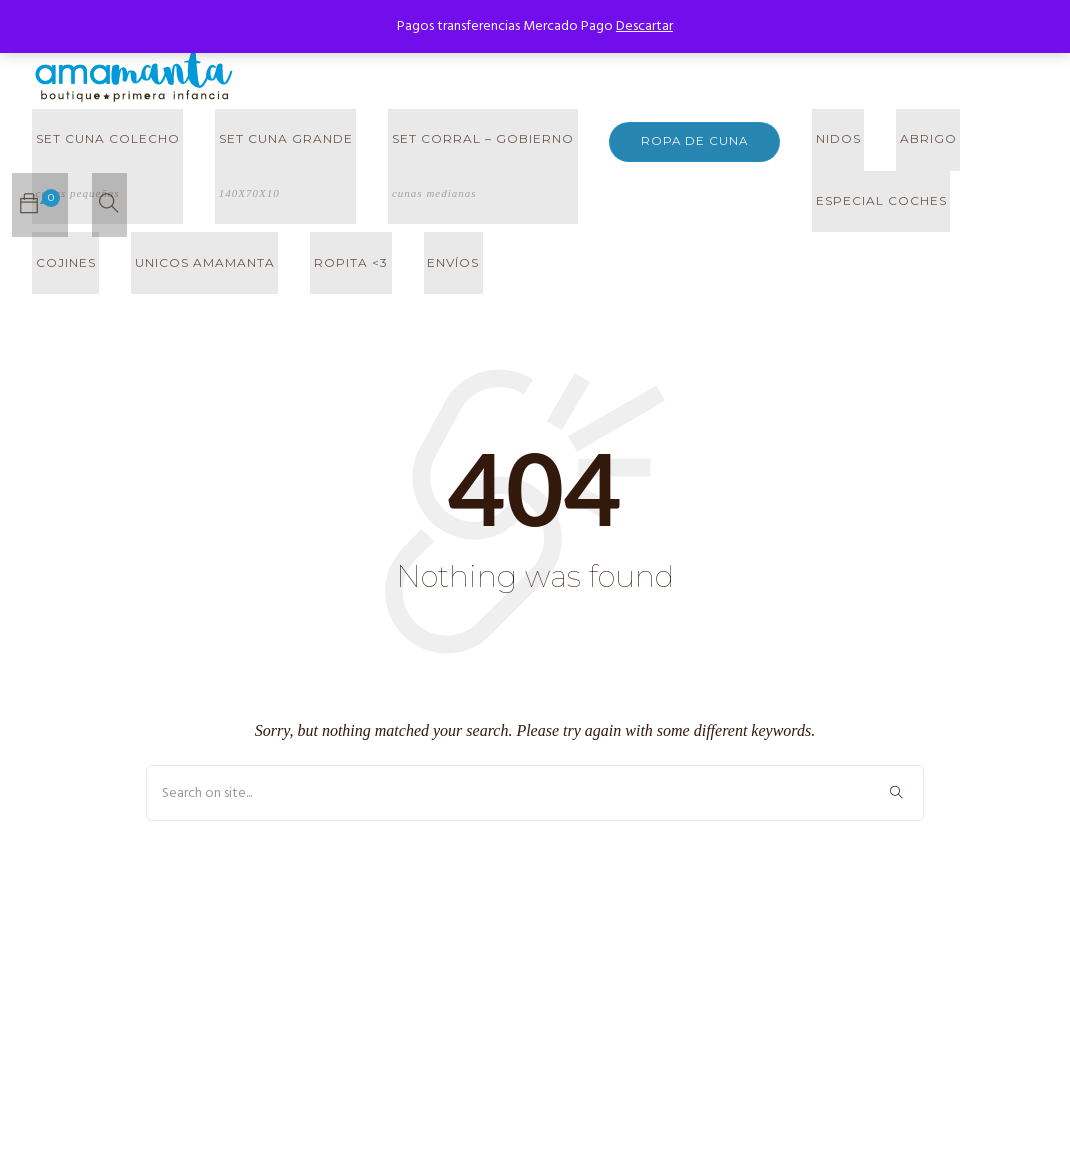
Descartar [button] (644, 26)
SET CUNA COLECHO (104, 182)
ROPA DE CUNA (674, 140)
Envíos (164, 268)
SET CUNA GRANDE (275, 182)
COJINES (781, 204)
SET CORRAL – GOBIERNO (465, 182)
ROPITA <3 (69, 268)
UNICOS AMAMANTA (913, 204)
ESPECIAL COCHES (653, 204)
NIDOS (815, 140)
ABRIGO (898, 140)
